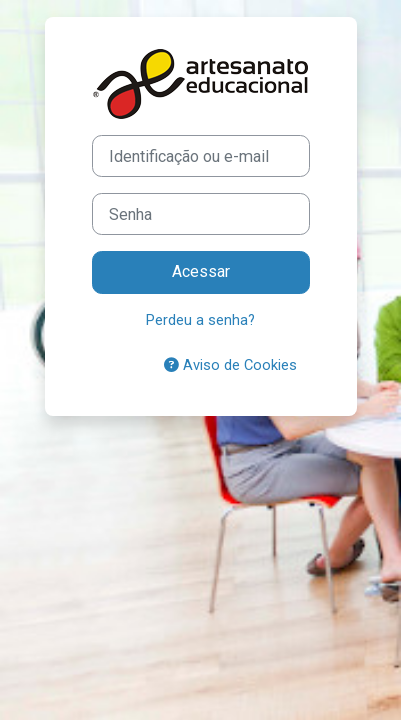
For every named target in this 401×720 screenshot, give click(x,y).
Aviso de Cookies (230, 365)
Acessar (201, 271)
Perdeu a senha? (200, 320)
